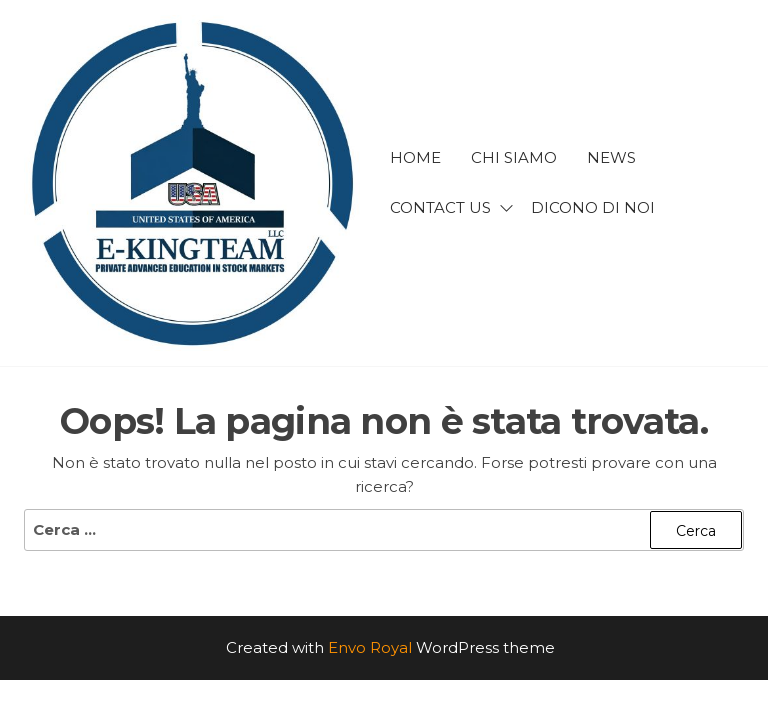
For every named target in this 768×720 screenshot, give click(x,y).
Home (415, 157)
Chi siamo (514, 157)
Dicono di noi (593, 207)
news (611, 157)
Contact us (440, 207)
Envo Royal (370, 647)
